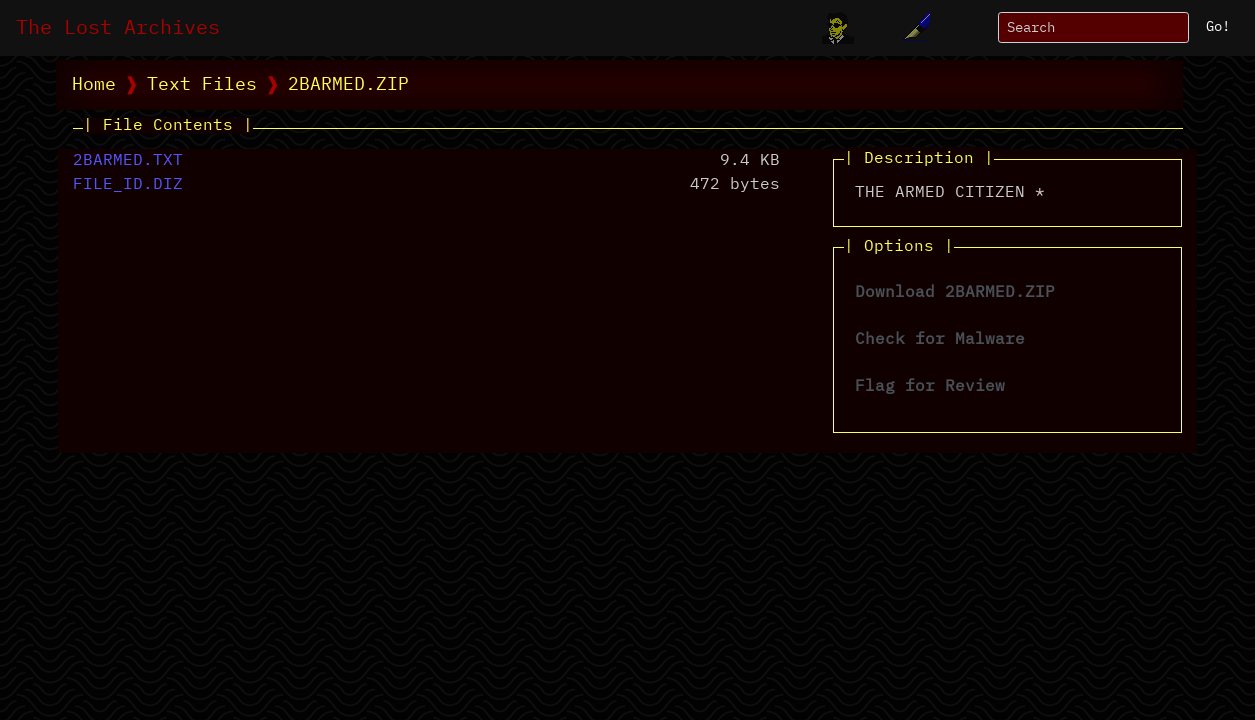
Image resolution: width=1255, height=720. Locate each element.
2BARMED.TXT (128, 161)
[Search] (1093, 27)
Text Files (202, 85)
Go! (1218, 27)
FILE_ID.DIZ (128, 185)
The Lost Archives (118, 28)
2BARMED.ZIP (348, 85)
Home (94, 85)
